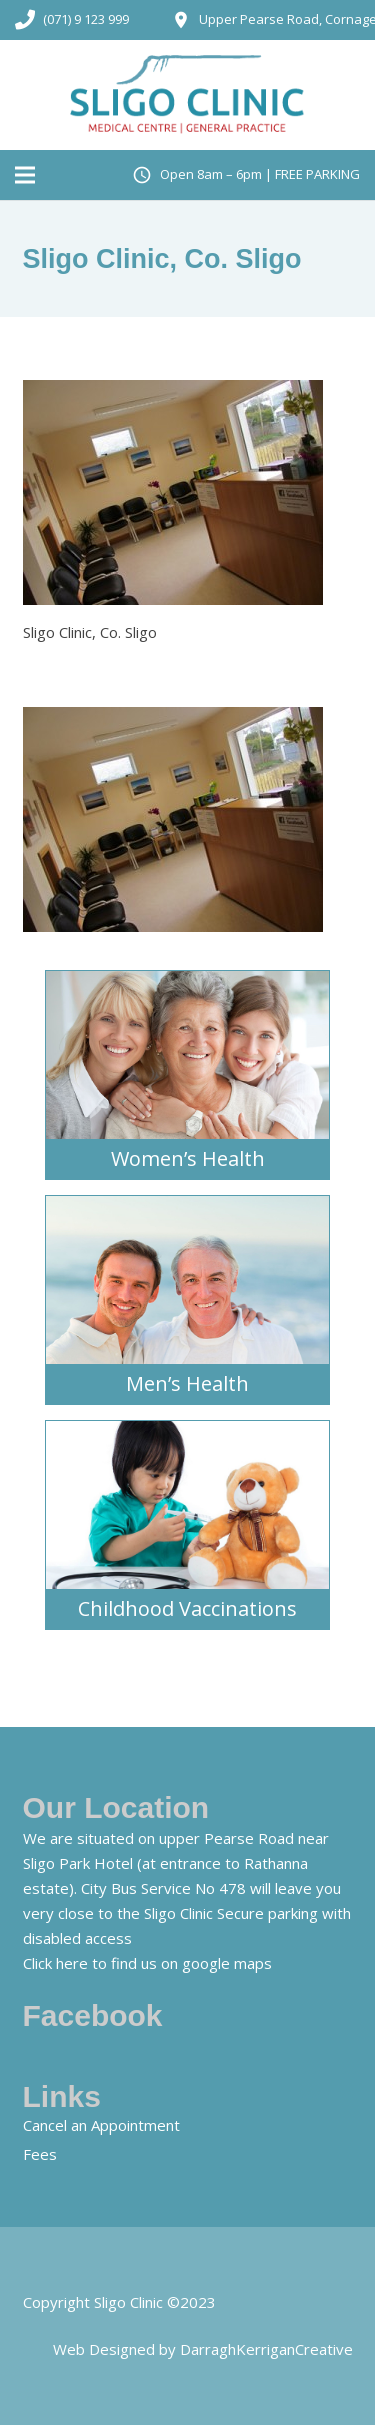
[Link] (188, 95)
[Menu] (25, 175)
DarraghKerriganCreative (266, 2349)
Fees (40, 2154)
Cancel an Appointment (101, 2125)
